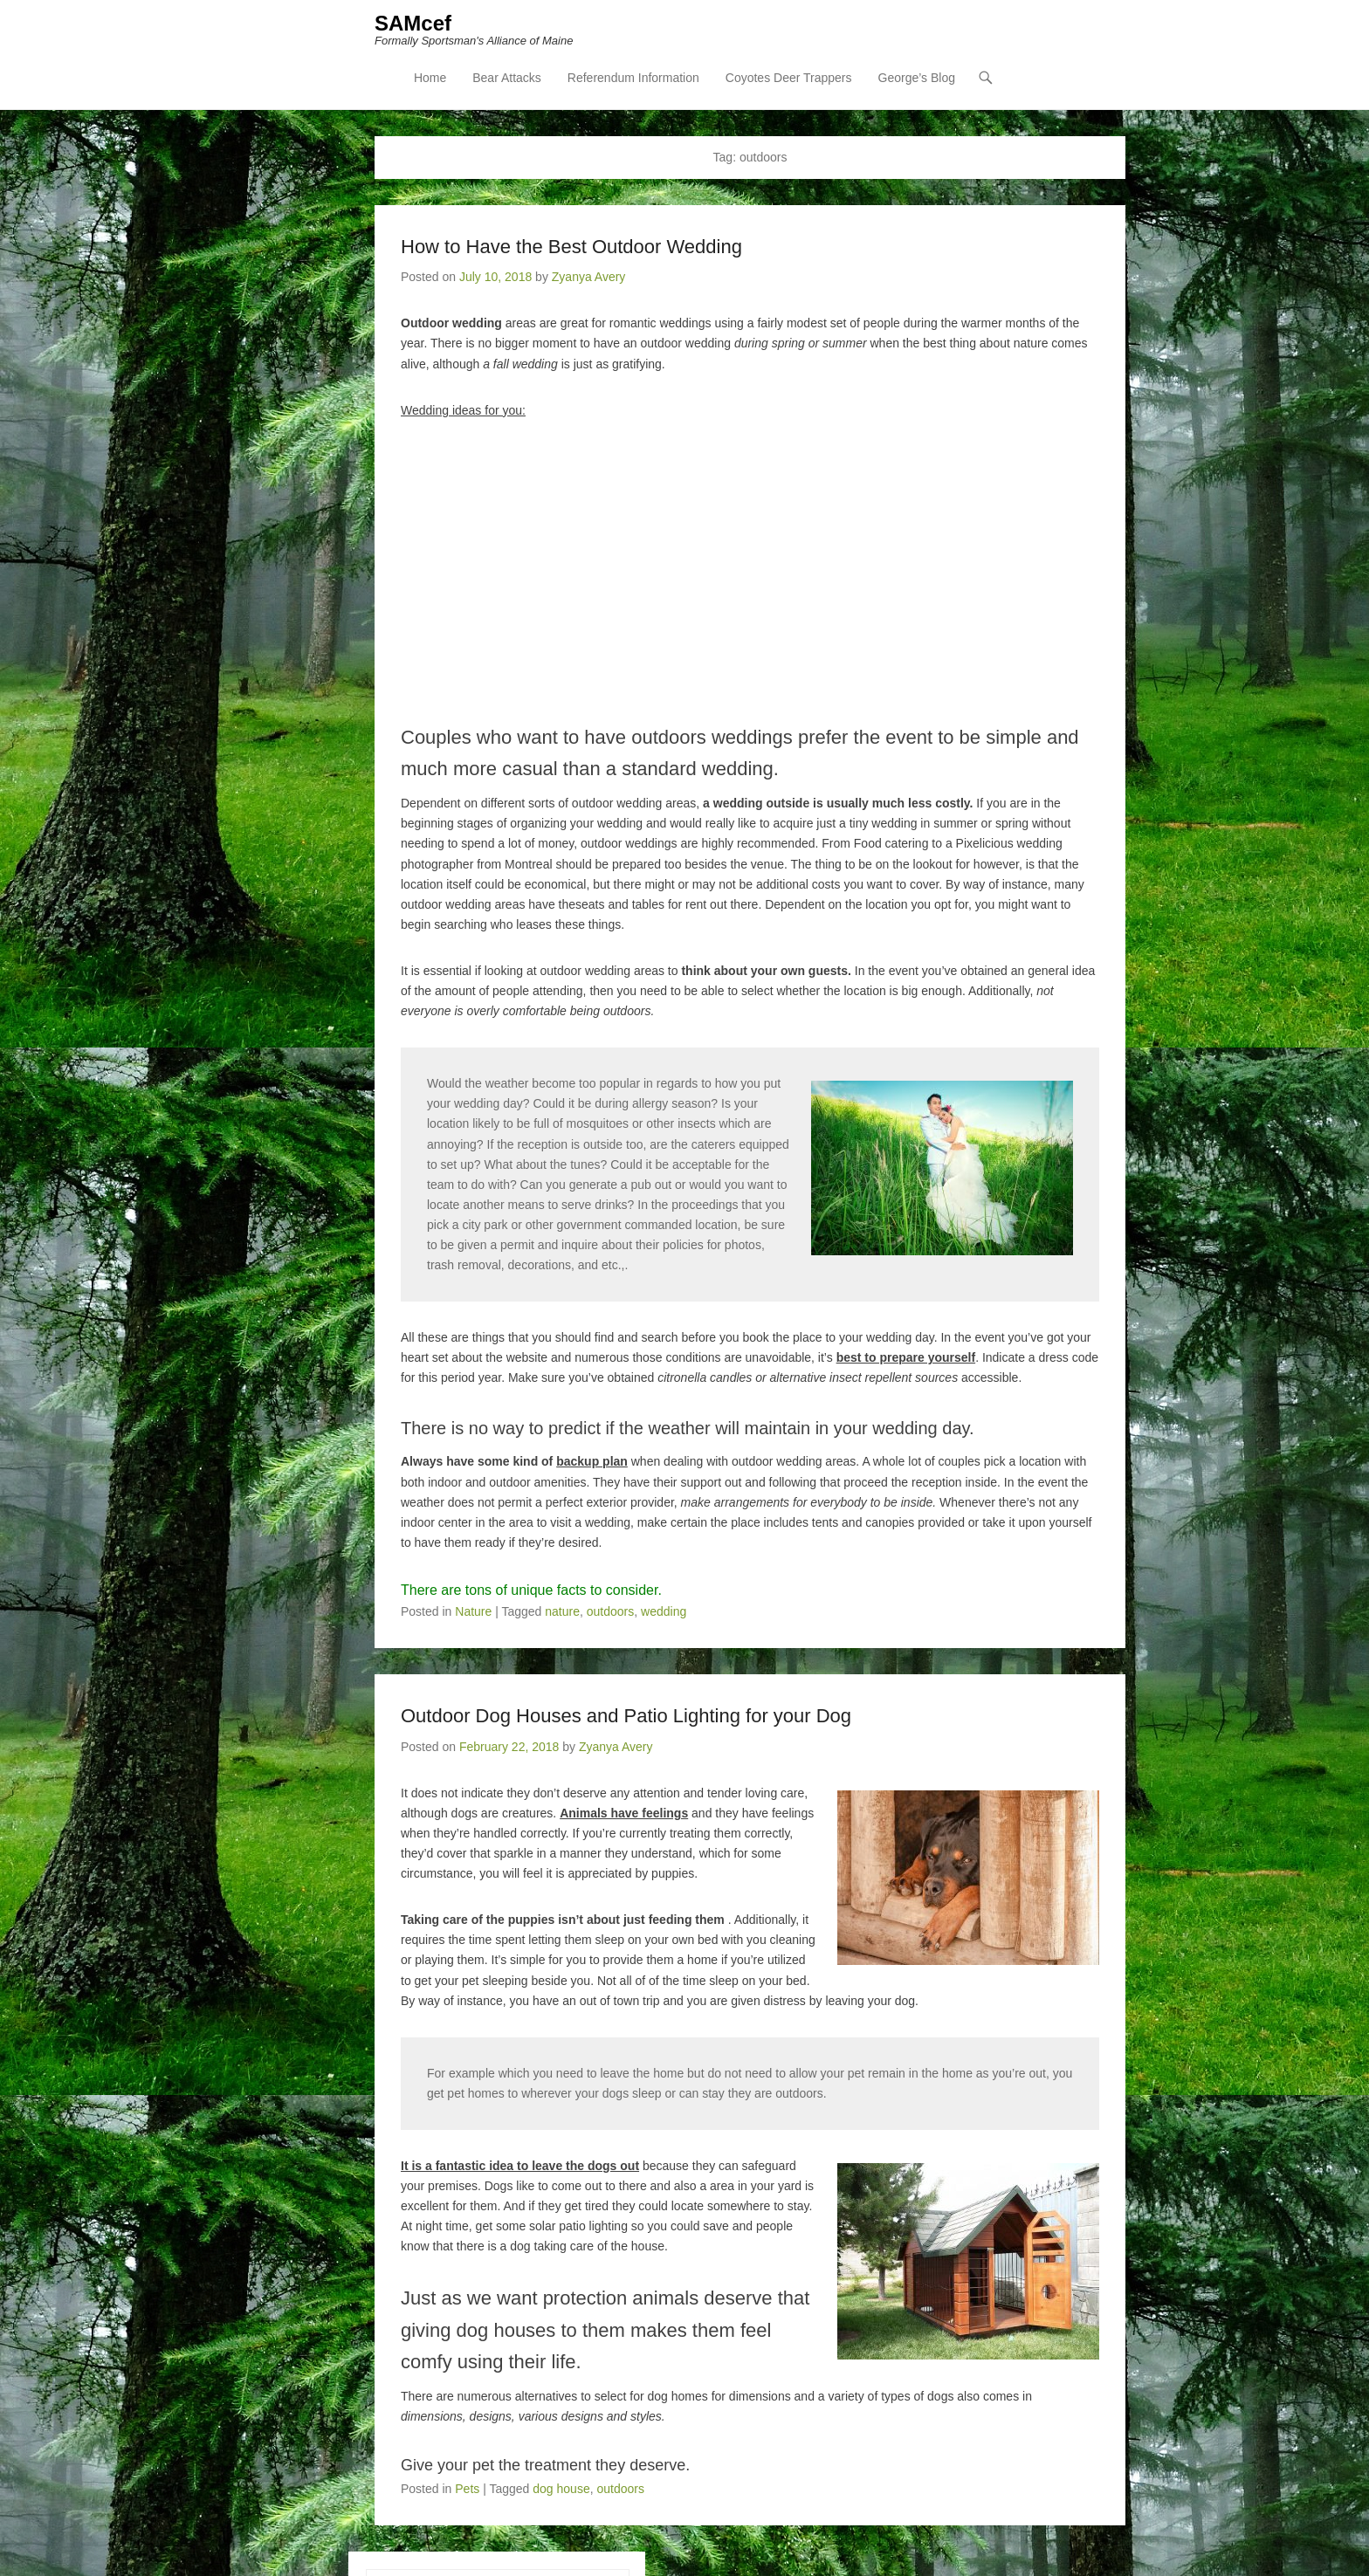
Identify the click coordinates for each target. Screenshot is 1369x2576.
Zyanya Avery (589, 278)
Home (430, 79)
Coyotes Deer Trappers (789, 79)
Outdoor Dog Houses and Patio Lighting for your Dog (626, 1717)
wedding (663, 1612)
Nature (473, 1612)
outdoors (610, 1612)
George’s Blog (916, 79)
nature (562, 1612)
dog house (561, 2490)
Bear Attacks (506, 79)
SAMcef (413, 24)
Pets (467, 2490)
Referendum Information (633, 79)
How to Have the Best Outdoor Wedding (571, 247)
